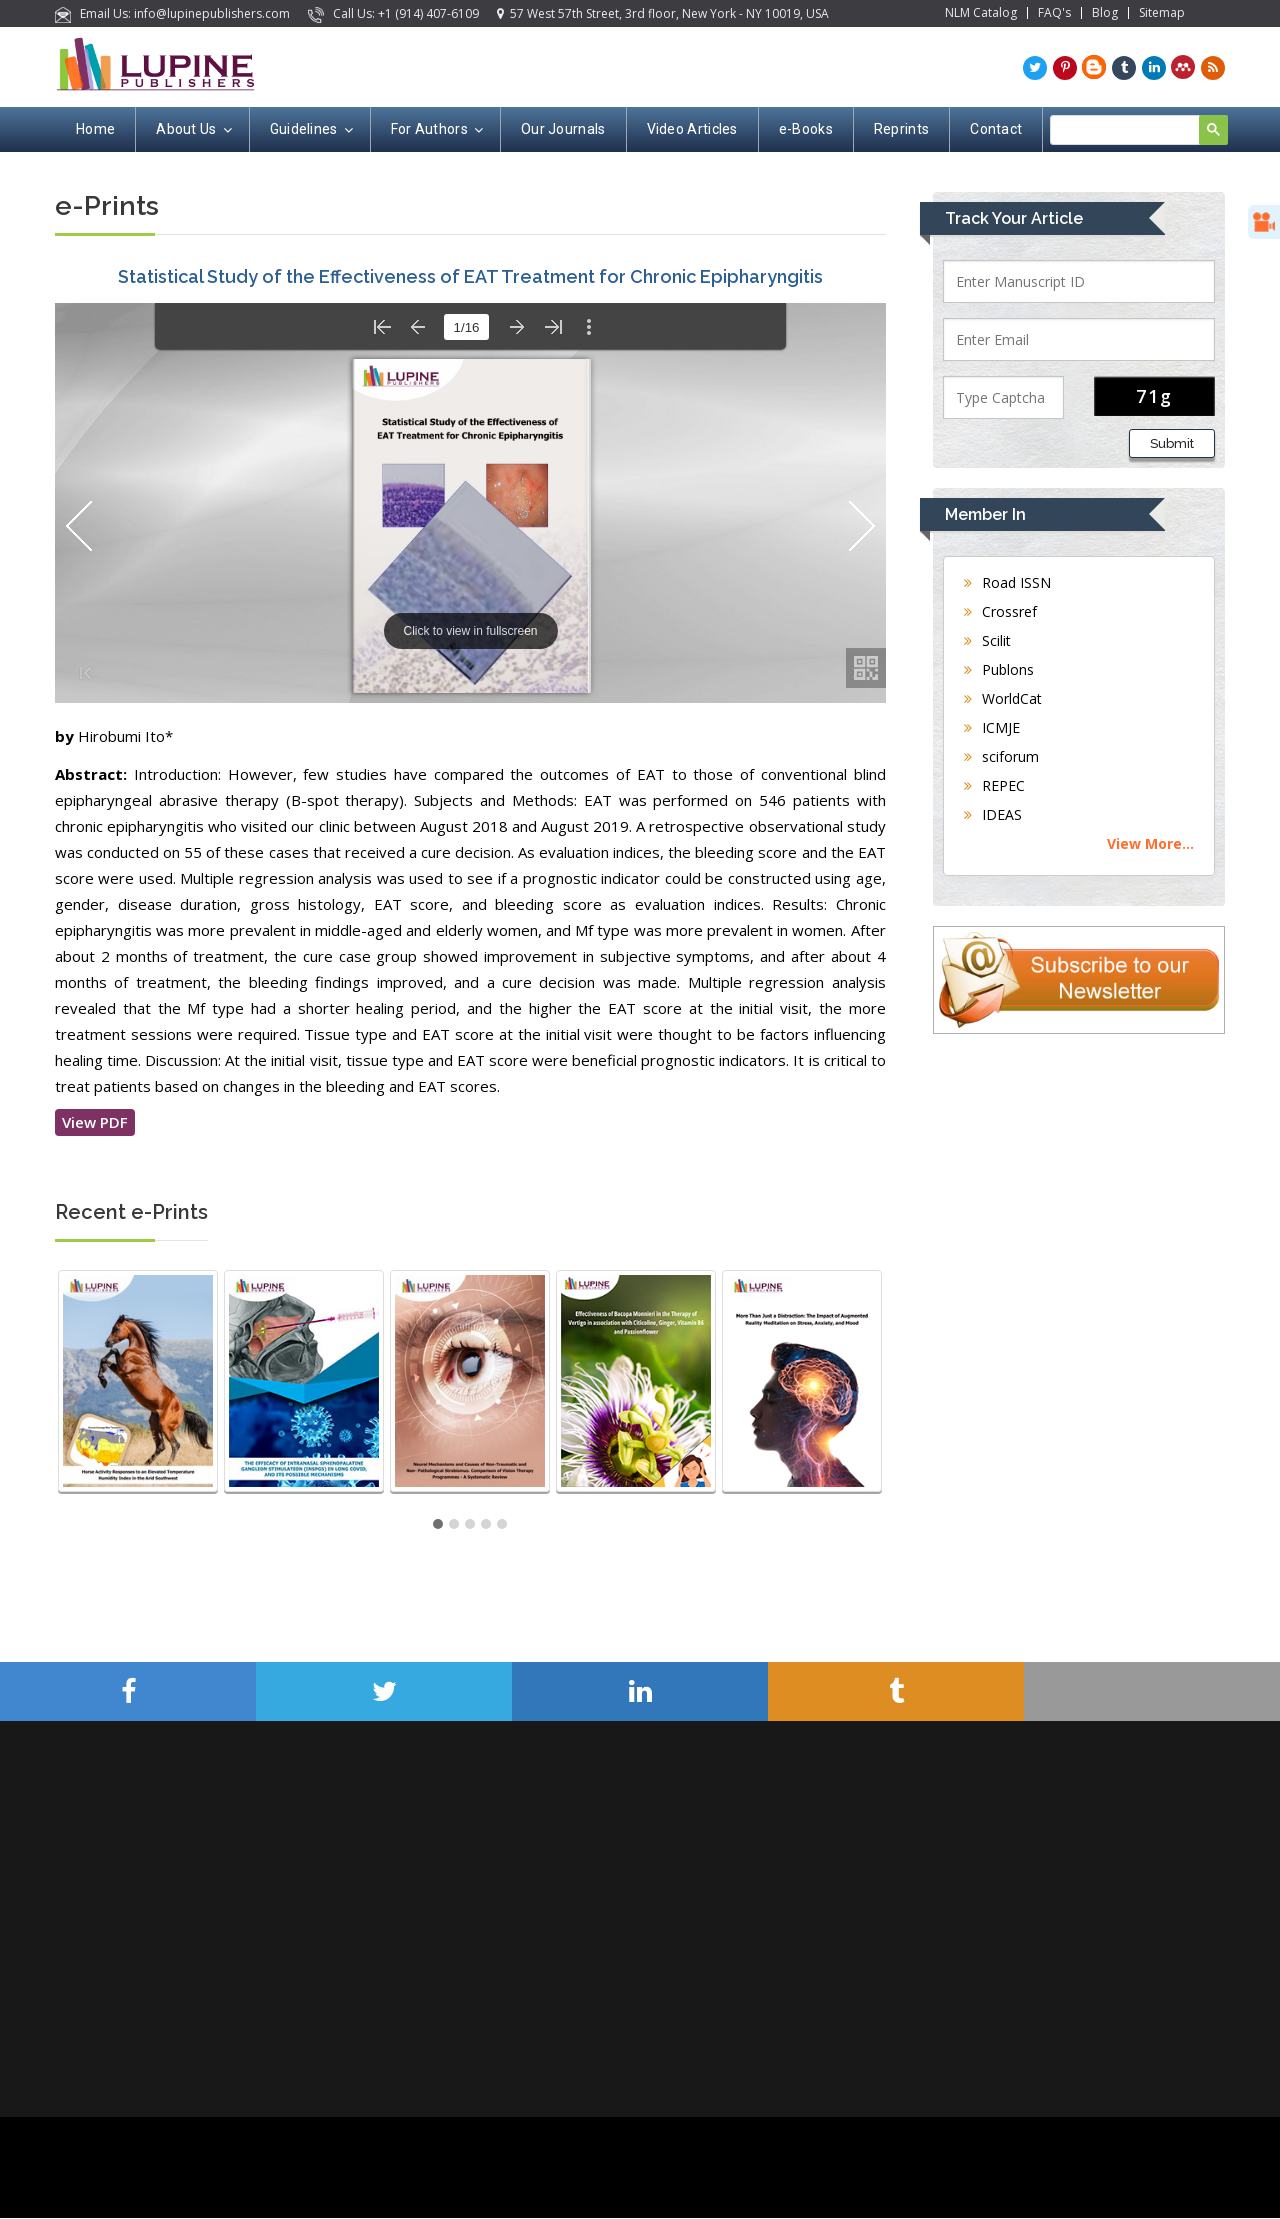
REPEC (994, 785)
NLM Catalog (981, 13)
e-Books (806, 129)
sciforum (1001, 756)
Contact (996, 129)
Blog (1105, 13)
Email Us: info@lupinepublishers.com (174, 13)
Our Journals (563, 129)
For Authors (435, 130)
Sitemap (1162, 13)
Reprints (901, 129)
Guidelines (310, 130)
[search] (1136, 130)
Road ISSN (1007, 582)
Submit (1172, 443)
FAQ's (1054, 13)
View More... (1150, 843)
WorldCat (1003, 698)
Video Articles (692, 129)
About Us (192, 130)
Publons (999, 669)
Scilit (987, 640)
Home (95, 129)
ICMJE (992, 727)
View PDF (95, 1122)
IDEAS (993, 814)
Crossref (1000, 611)
